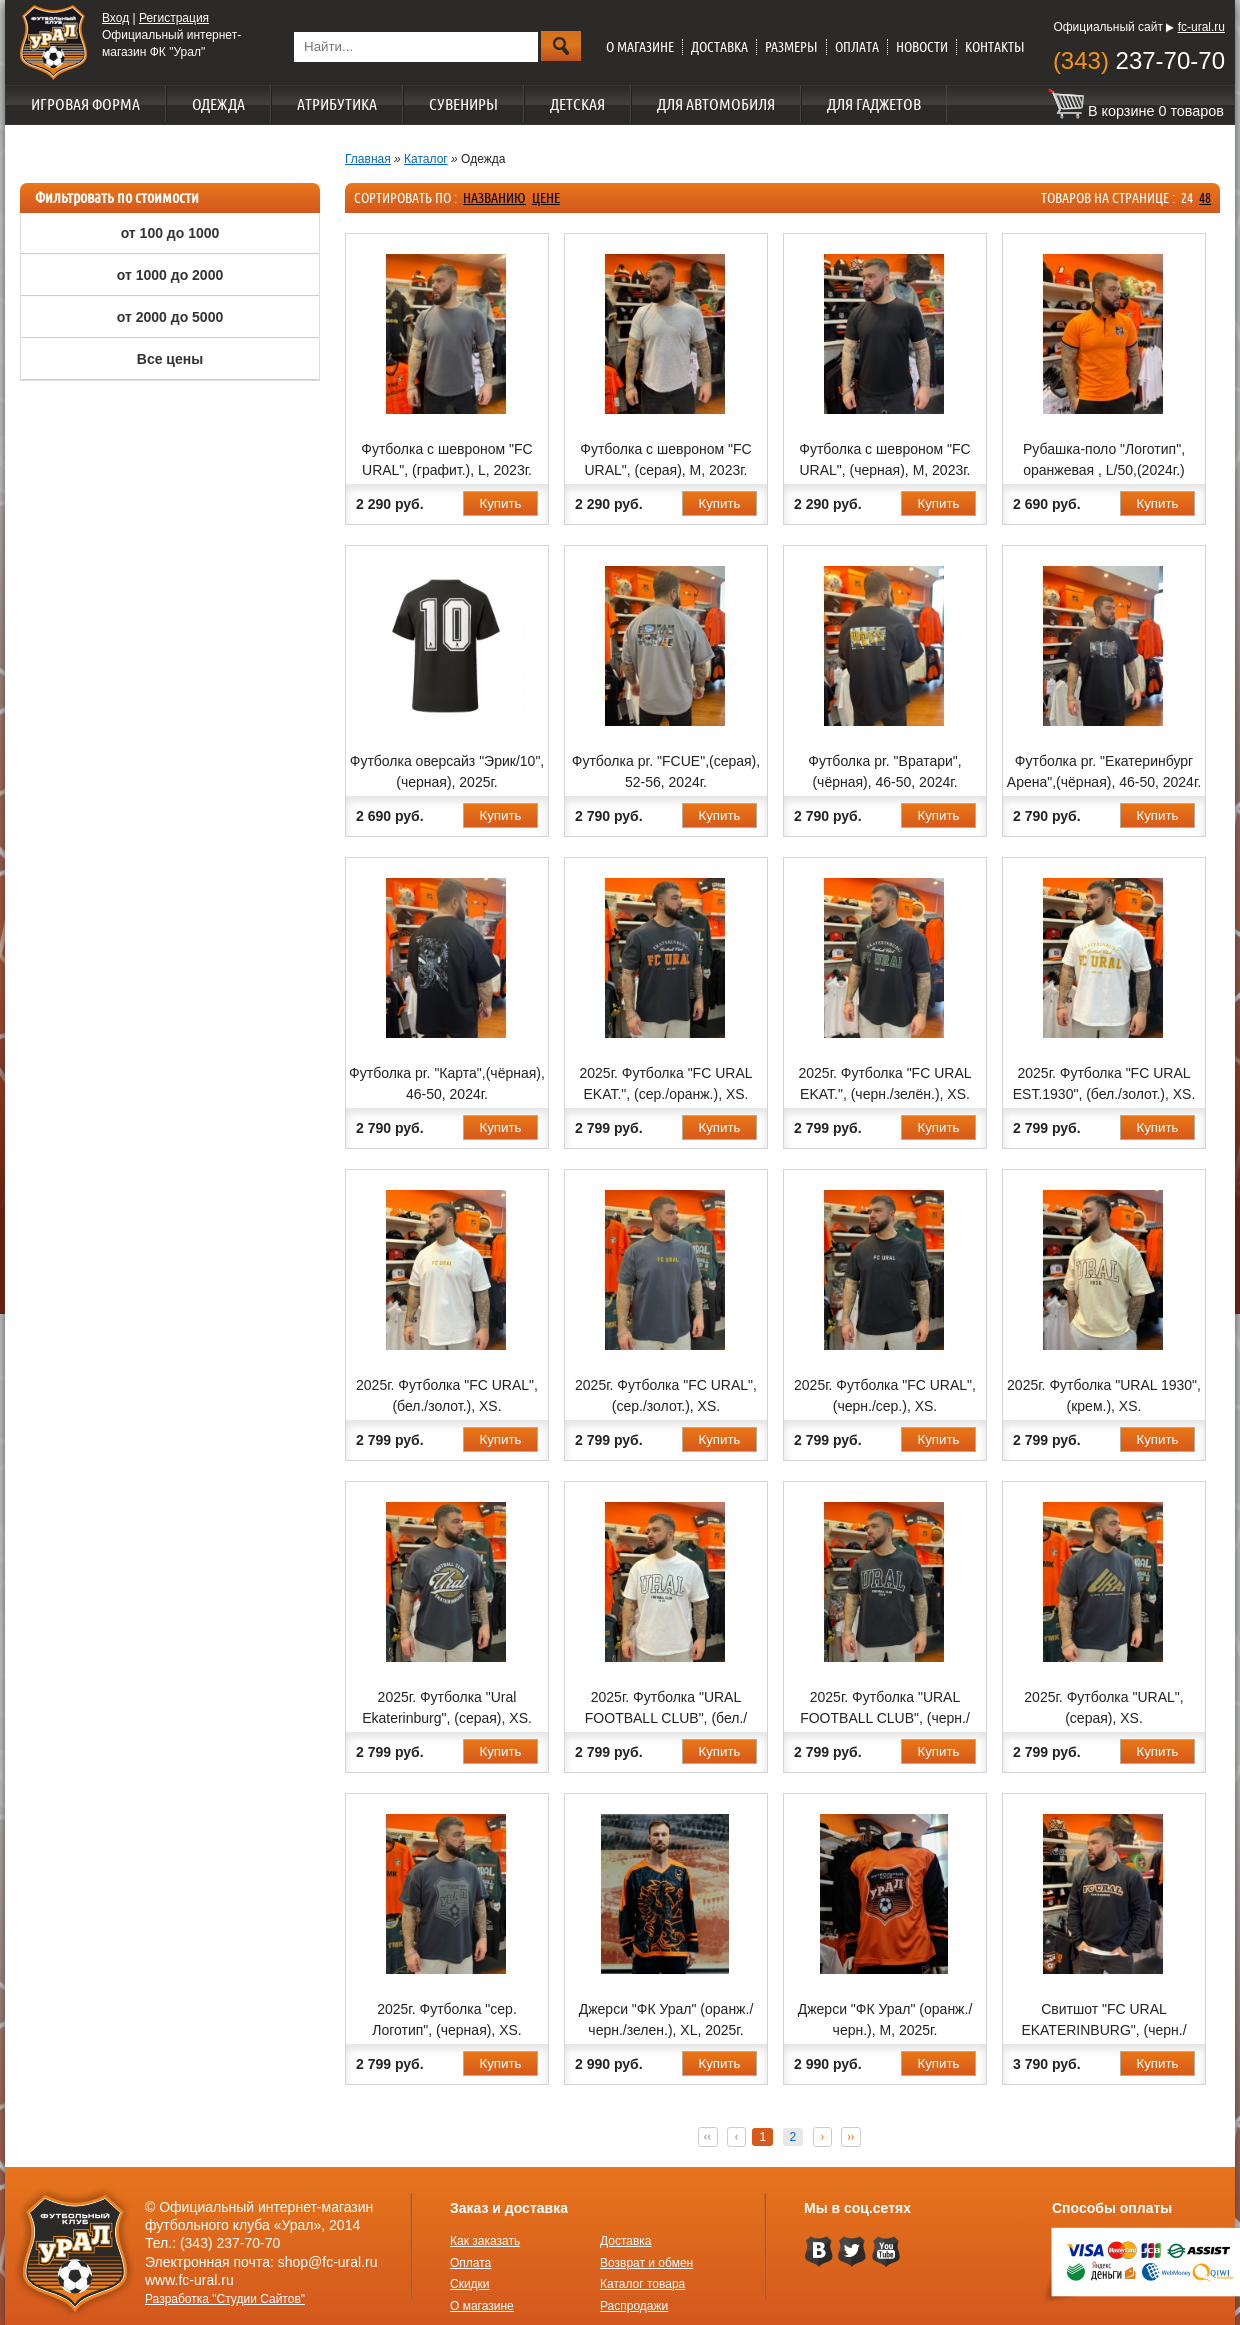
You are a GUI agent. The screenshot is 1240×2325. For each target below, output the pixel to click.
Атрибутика (337, 104)
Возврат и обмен (646, 2263)
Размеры (791, 47)
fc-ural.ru (1201, 27)
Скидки (470, 2284)
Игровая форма (85, 104)
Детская (577, 104)
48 (1205, 198)
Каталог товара (642, 2284)
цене (546, 198)
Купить (500, 503)
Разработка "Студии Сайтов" (225, 2299)
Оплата (857, 47)
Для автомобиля (716, 104)
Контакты (995, 47)
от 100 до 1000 (170, 233)
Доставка (719, 47)
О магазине (640, 47)
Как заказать (485, 2241)
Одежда (218, 104)
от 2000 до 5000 (170, 317)
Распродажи (634, 2306)
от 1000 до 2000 (170, 275)
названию (494, 198)
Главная (368, 159)
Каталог (426, 159)
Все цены (170, 359)
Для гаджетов (874, 104)
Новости (922, 47)
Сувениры (463, 104)
